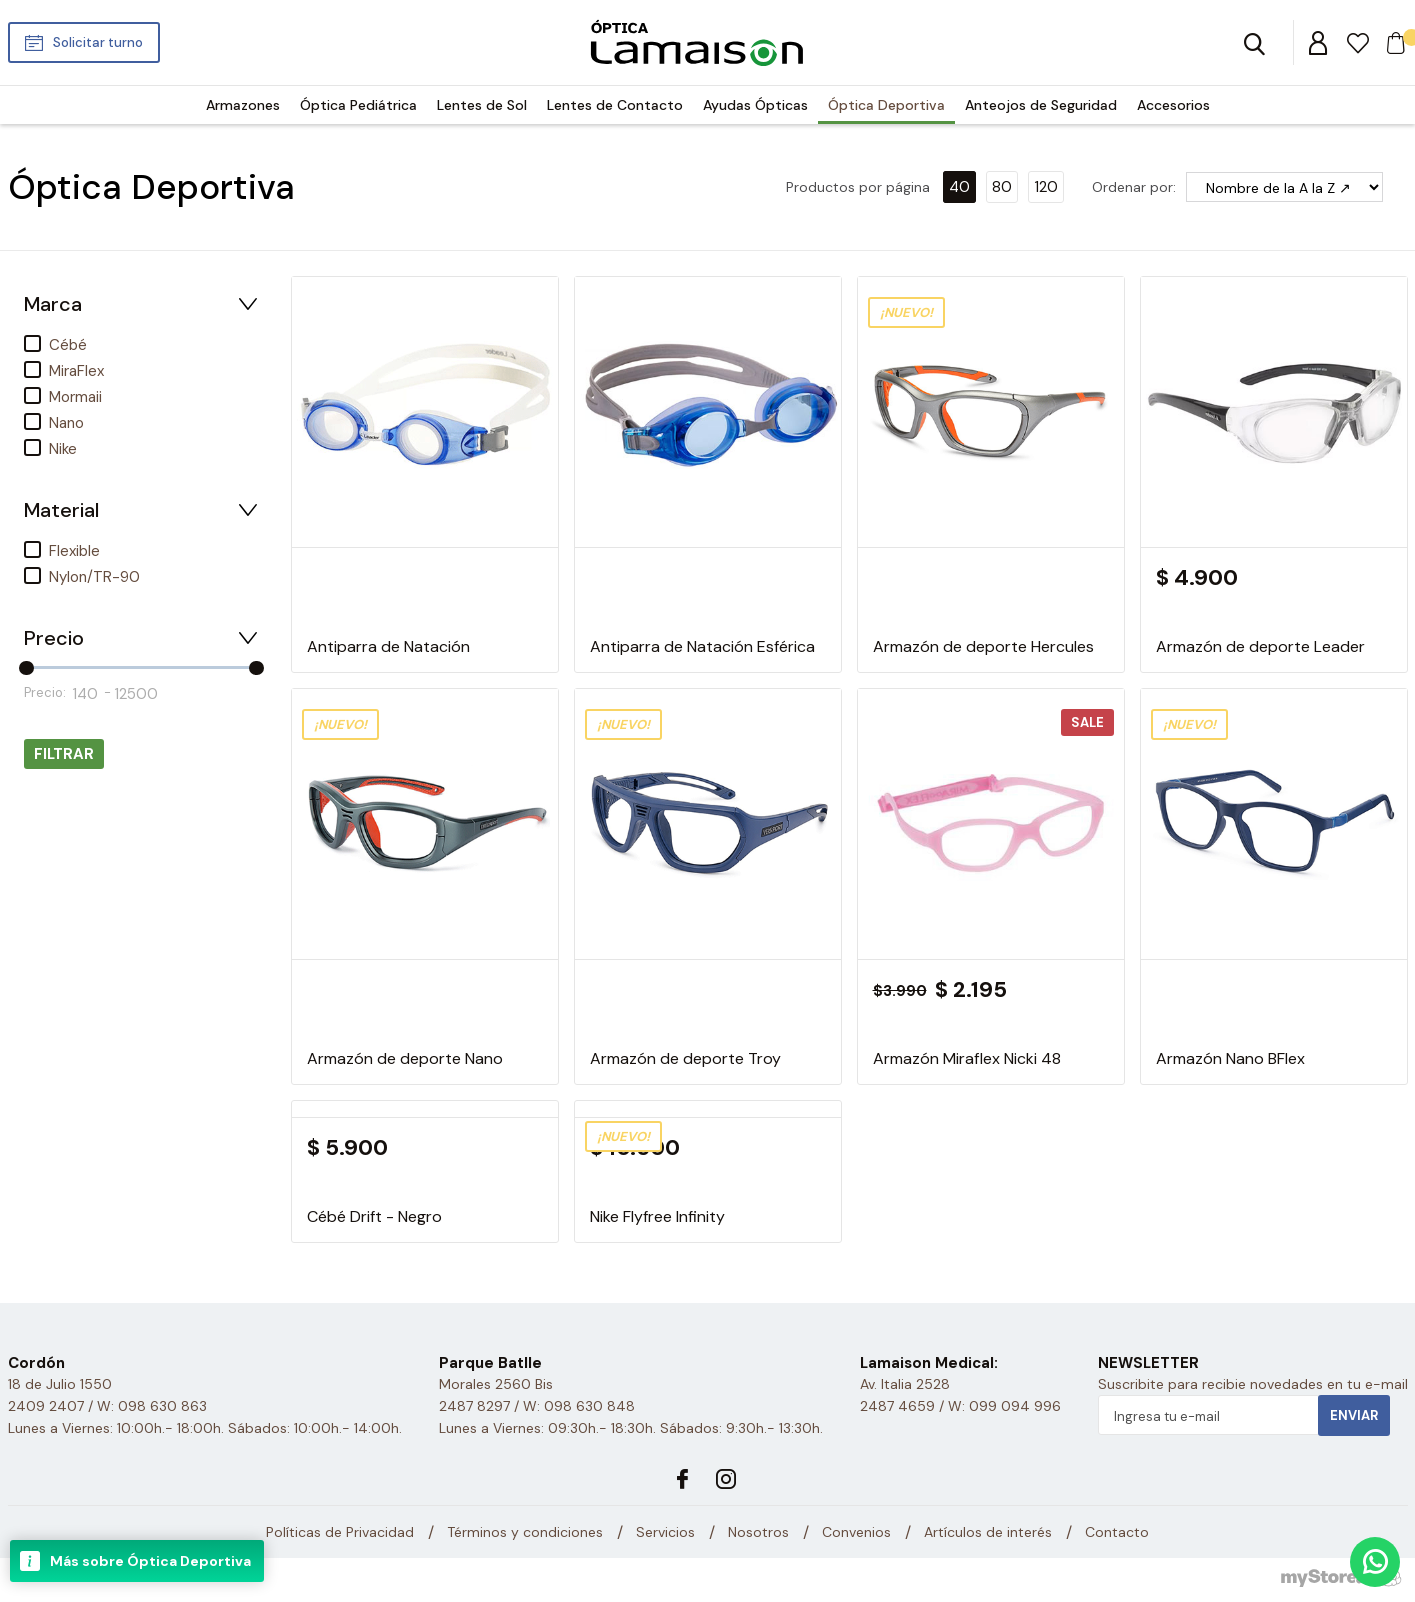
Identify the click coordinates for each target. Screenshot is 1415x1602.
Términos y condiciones (525, 1532)
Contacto (1117, 1532)
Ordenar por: (1134, 187)
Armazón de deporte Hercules (983, 646)
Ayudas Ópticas (755, 105)
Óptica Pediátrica (358, 105)
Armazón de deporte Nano (405, 1058)
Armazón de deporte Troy (685, 1058)
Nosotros (758, 1532)
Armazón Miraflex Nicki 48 (967, 1058)
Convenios (856, 1532)
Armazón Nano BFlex (1230, 1058)
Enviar (1354, 1415)
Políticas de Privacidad (340, 1532)
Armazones (243, 105)
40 (959, 187)
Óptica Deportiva (886, 105)
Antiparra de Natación (388, 646)
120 (1046, 187)
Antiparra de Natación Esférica (702, 646)
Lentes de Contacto (615, 105)
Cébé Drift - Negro (374, 1216)
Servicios (665, 1532)
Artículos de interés (988, 1532)
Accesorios (1173, 105)
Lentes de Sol (482, 105)
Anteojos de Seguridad (1041, 105)
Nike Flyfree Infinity (657, 1216)
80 (1002, 187)
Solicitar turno (98, 42)
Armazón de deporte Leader (1260, 646)
